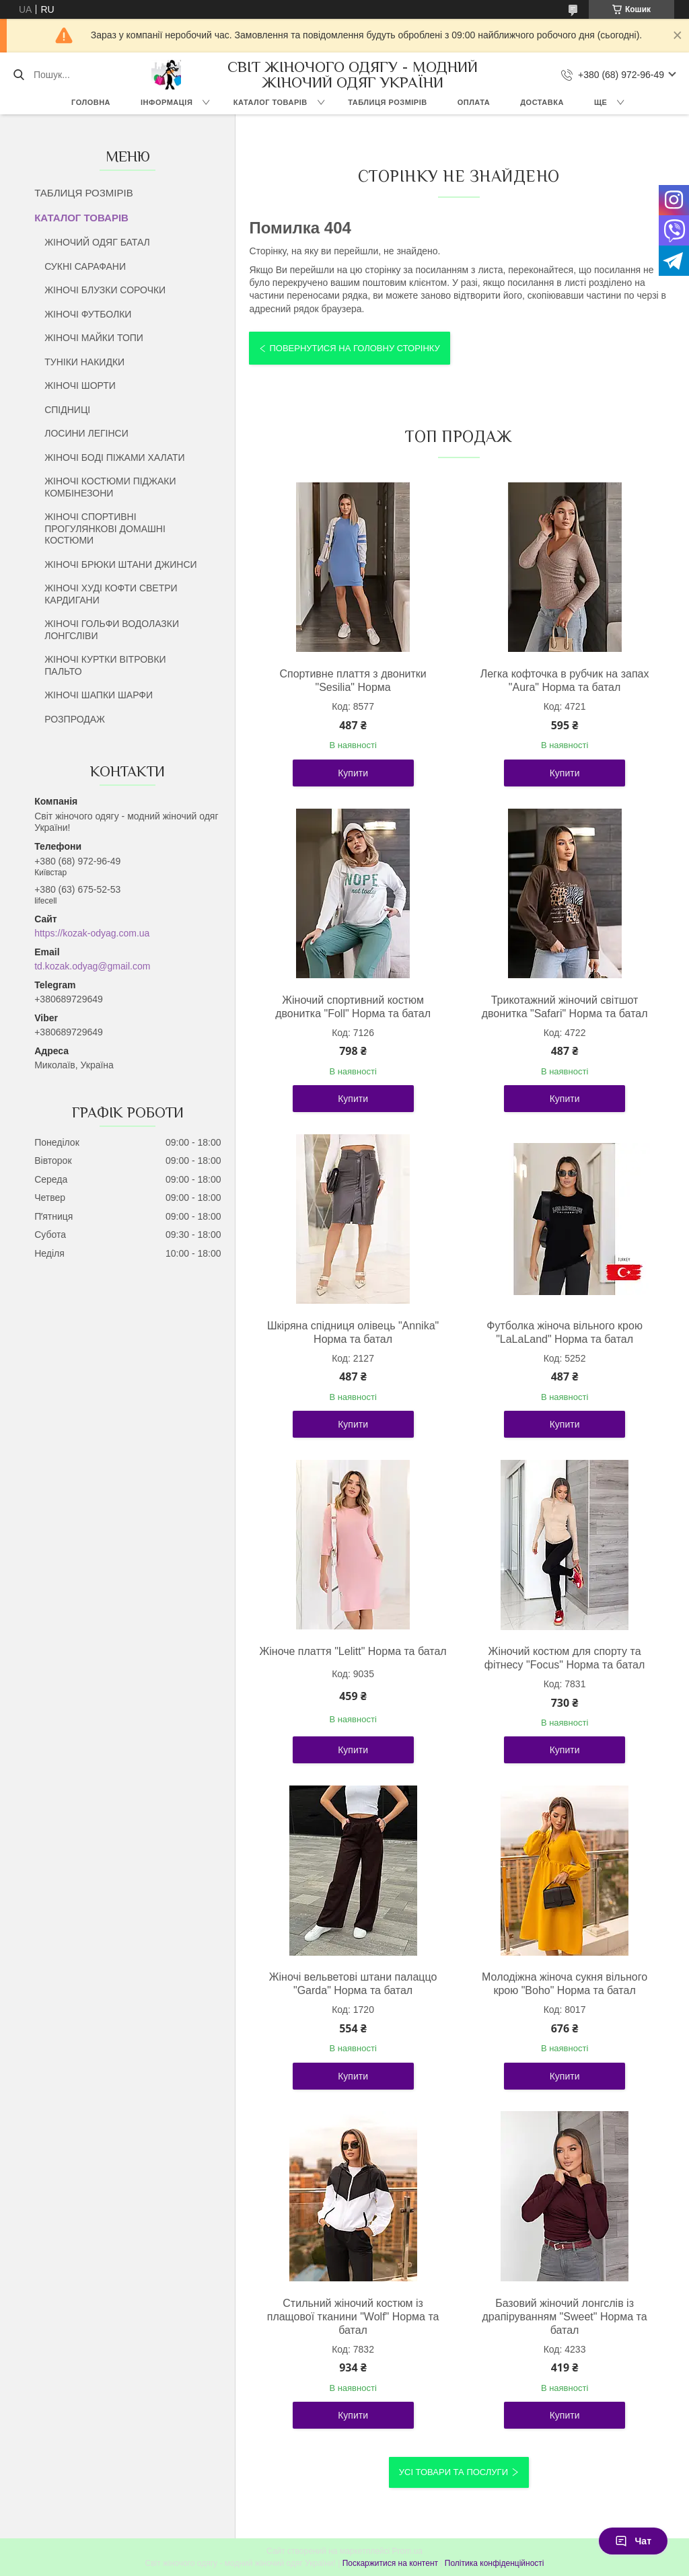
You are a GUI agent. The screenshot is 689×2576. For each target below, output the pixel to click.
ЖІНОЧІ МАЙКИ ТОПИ (93, 337)
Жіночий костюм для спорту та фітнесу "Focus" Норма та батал (564, 1658)
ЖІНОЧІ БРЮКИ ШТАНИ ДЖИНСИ (120, 564)
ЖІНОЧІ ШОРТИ (80, 385)
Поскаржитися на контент (390, 2563)
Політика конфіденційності (494, 2563)
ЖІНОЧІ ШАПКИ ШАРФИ (98, 695)
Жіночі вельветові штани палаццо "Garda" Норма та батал (353, 1983)
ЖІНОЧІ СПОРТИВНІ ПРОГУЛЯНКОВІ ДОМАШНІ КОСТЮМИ (105, 528)
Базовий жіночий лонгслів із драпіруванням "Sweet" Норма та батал (564, 2316)
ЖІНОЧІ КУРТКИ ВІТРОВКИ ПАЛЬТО (105, 665)
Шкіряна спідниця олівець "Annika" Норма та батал (353, 1332)
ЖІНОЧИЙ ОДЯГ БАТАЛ (97, 242)
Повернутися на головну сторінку (354, 348)
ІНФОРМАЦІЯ (166, 102)
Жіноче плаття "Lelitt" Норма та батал (352, 1651)
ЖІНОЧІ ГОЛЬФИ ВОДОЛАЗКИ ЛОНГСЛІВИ (111, 629)
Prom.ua (407, 2551)
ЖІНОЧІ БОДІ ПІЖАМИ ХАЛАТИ (114, 457)
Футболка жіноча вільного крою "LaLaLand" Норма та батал (564, 1332)
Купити (353, 773)
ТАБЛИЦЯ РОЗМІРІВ (387, 102)
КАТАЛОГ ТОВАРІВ (270, 102)
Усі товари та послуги (453, 2472)
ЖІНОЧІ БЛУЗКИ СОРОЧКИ (105, 290)
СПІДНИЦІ (67, 409)
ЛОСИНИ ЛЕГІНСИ (86, 433)
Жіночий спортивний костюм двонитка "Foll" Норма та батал (353, 1006)
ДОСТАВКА (542, 102)
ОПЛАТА (474, 102)
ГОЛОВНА (90, 102)
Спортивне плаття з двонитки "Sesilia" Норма (352, 680)
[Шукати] (18, 74)
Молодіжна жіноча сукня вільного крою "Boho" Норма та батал (564, 1983)
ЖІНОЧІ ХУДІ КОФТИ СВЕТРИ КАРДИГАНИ (110, 594)
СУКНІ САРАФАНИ (85, 266)
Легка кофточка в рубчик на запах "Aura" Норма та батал (564, 680)
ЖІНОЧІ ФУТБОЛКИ (87, 314)
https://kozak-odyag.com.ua (91, 933)
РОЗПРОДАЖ (74, 719)
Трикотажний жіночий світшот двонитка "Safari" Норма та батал (565, 1006)
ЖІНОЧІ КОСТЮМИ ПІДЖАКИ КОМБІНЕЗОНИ (110, 487)
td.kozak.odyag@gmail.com (92, 966)
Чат (633, 2541)
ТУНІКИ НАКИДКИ (84, 362)
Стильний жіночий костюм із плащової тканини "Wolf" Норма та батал (353, 2316)
